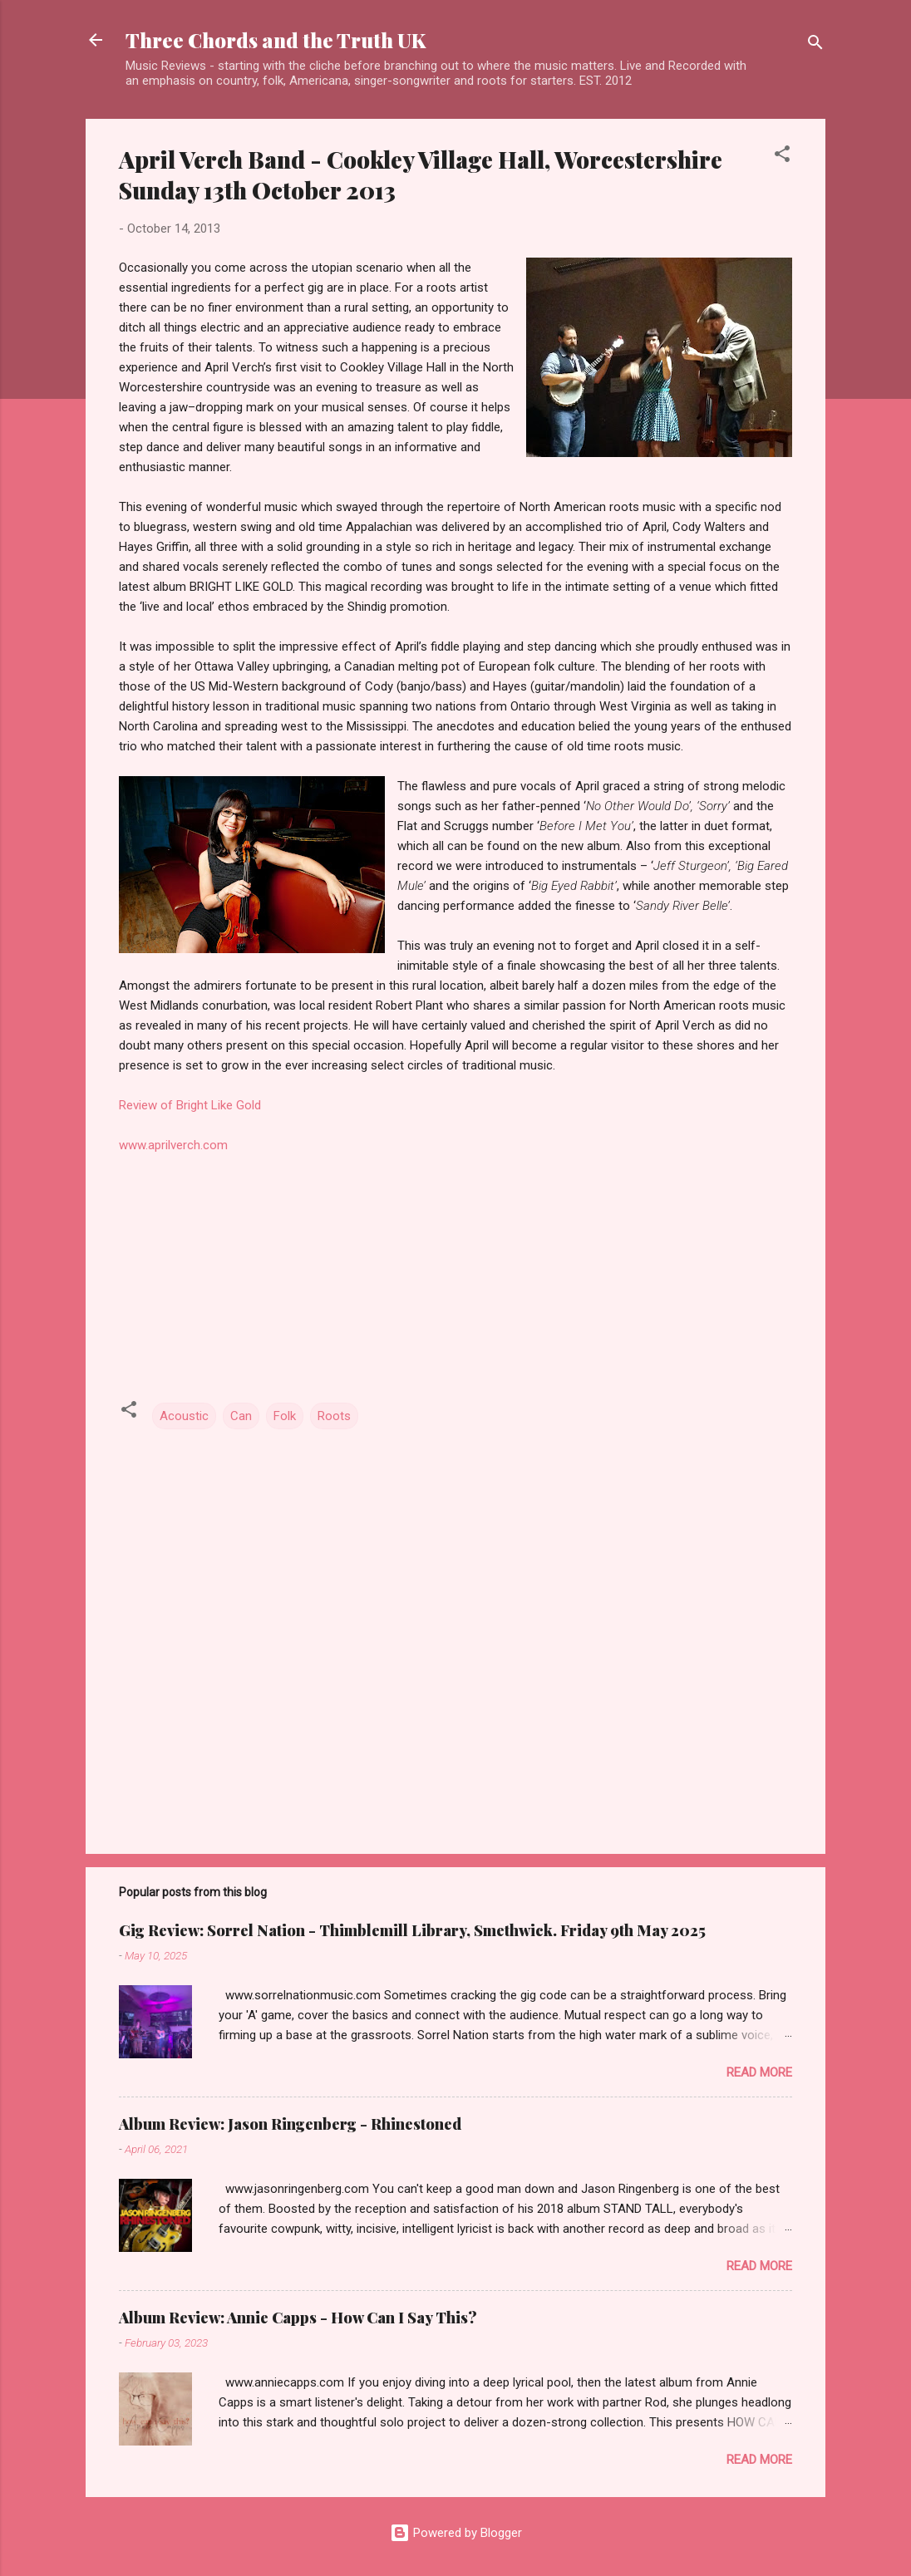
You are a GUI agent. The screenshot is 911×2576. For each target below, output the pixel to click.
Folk (284, 1415)
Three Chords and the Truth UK (276, 40)
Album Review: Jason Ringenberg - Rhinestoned (290, 2124)
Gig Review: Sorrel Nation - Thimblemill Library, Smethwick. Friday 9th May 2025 (412, 1930)
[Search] (815, 45)
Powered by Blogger (456, 2532)
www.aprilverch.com (173, 1145)
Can (241, 1415)
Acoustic (184, 1415)
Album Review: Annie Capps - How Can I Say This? (298, 2318)
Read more (759, 2072)
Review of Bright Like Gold (190, 1105)
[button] (782, 157)
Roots (334, 1415)
